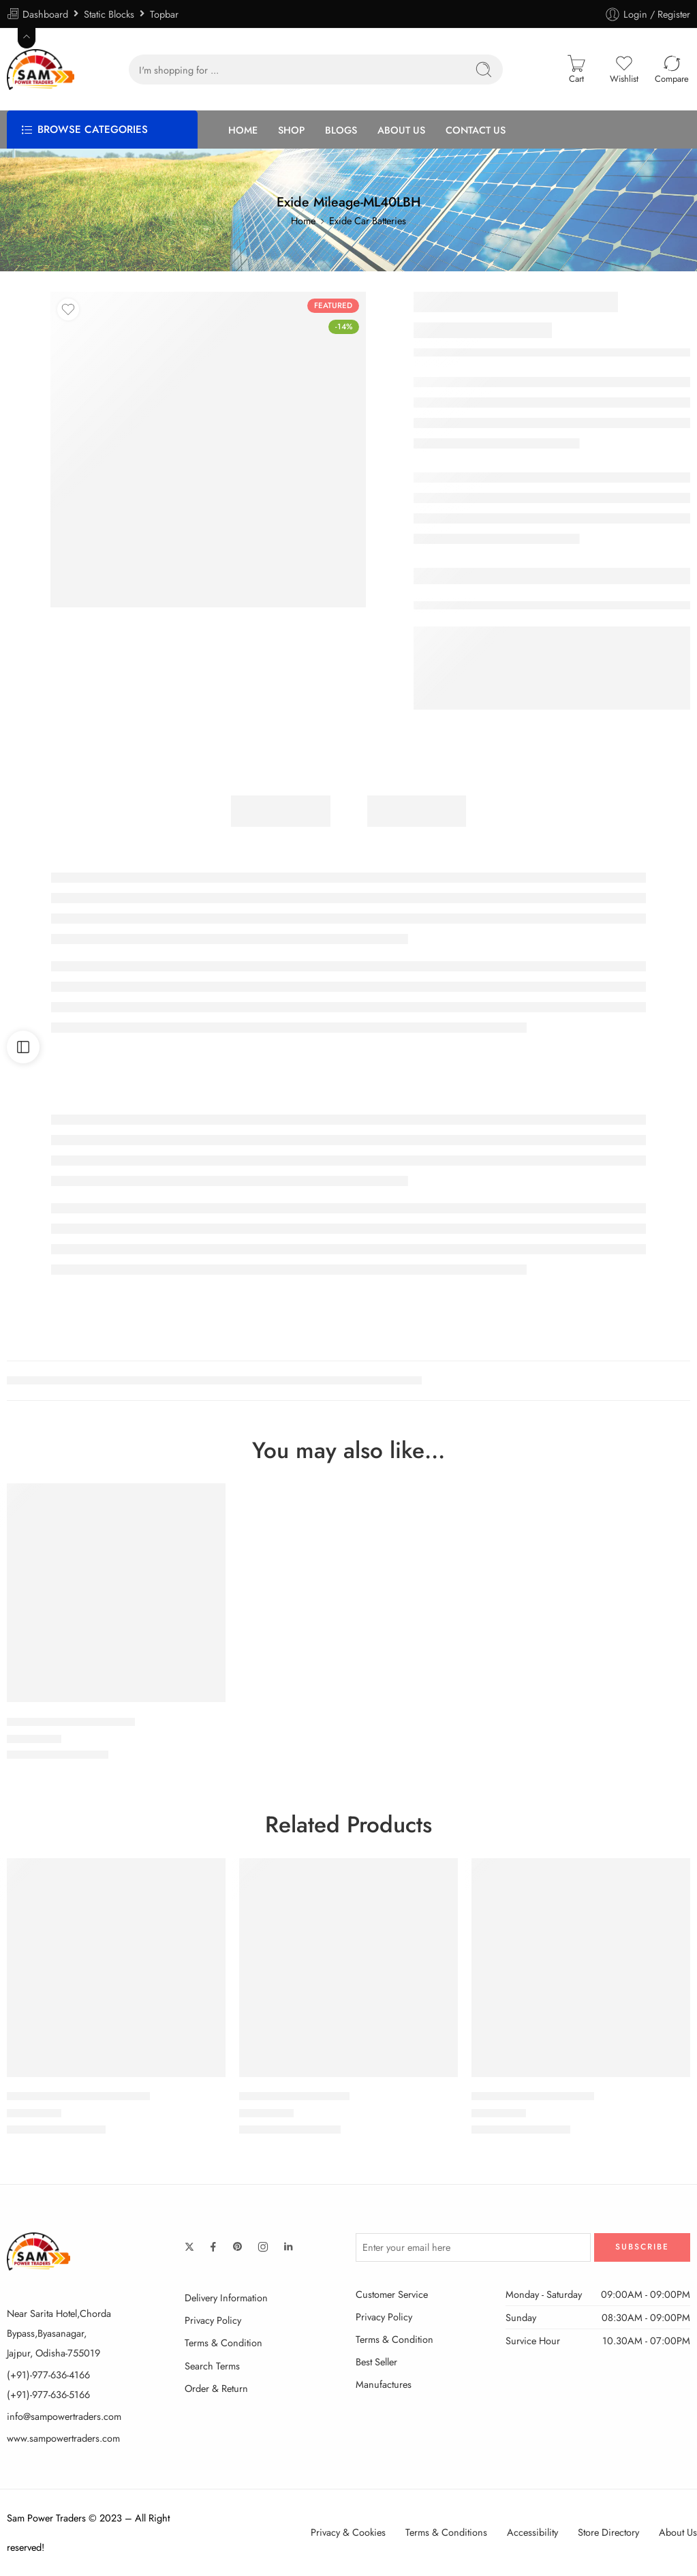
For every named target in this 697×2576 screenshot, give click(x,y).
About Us (678, 2532)
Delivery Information (226, 2297)
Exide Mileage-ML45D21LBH (78, 2096)
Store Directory (608, 2532)
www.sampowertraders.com (63, 2438)
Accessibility (532, 2532)
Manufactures (384, 2384)
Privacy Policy (213, 2320)
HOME (243, 130)
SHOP (291, 130)
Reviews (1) (416, 811)
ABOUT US (401, 130)
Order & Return (216, 2388)
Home (303, 220)
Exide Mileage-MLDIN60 (532, 2096)
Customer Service (392, 2294)
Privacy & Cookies (348, 2532)
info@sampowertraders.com (64, 2416)
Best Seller (376, 2361)
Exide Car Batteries (367, 220)
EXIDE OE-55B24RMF (294, 2096)
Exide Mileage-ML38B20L (71, 1721)
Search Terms (212, 2366)
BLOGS (341, 130)
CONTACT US (476, 130)
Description (280, 811)
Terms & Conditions (446, 2532)
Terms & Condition (223, 2342)
